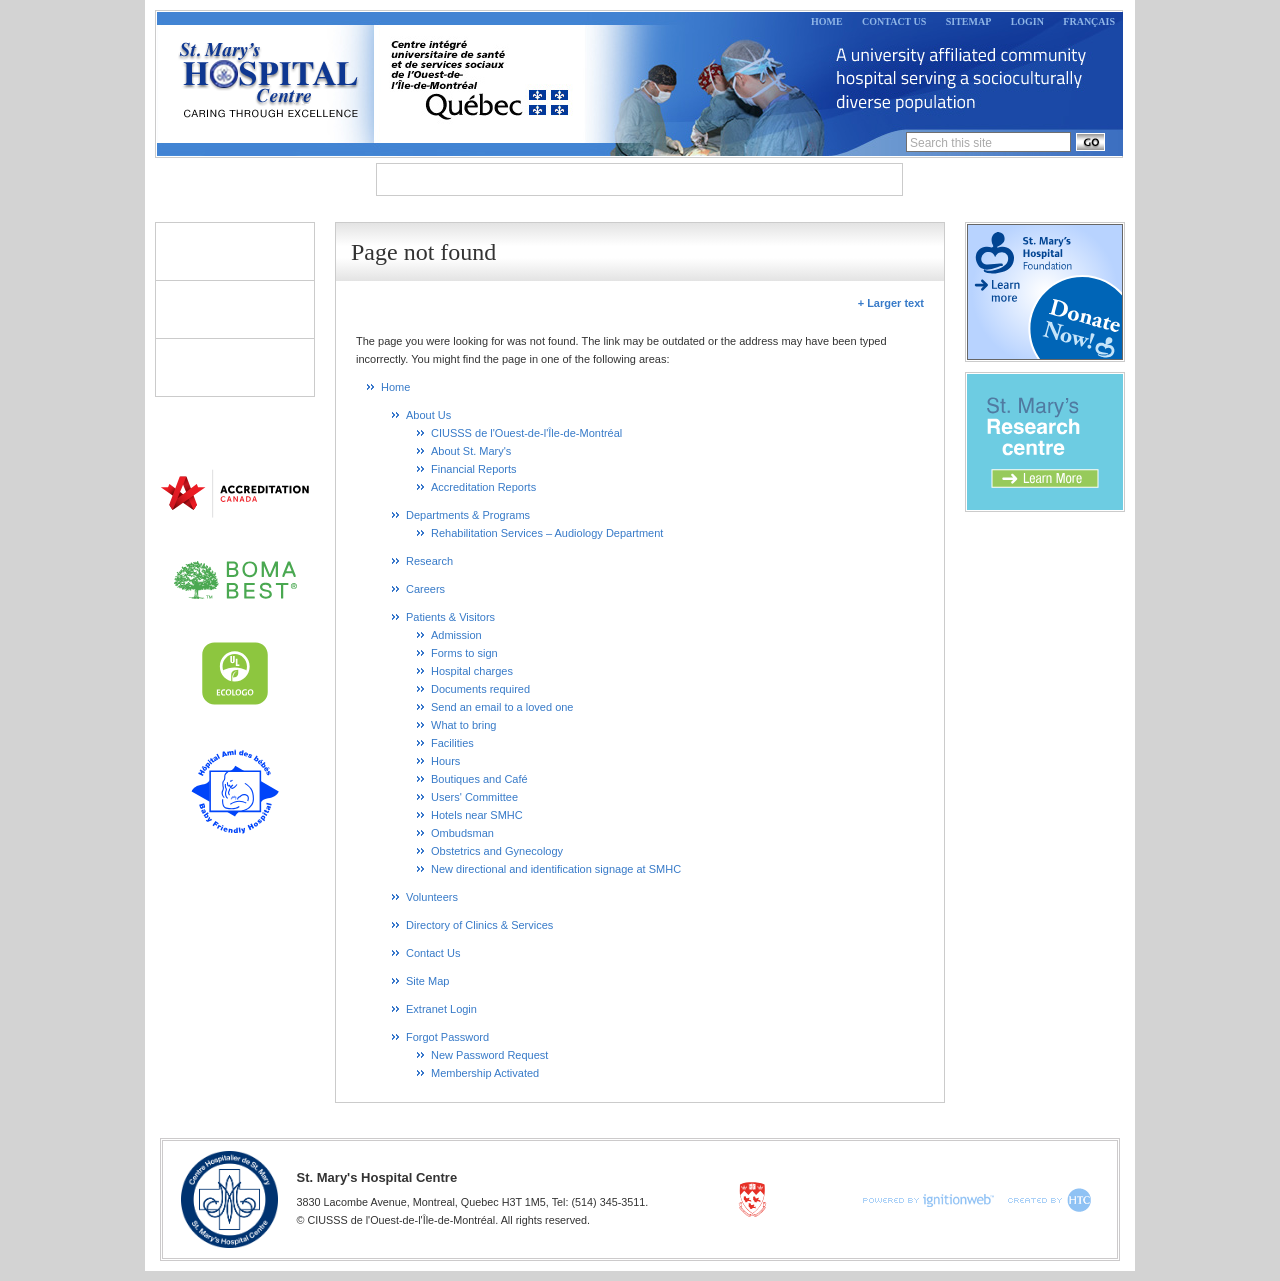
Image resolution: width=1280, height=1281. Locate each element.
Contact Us (894, 21)
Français (1089, 21)
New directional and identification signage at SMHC (556, 869)
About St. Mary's (471, 451)
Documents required (480, 689)
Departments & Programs (594, 179)
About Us (430, 179)
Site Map (427, 981)
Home (827, 21)
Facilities (452, 743)
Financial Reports (474, 469)
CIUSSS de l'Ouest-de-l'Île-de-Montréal (526, 433)
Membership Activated (485, 1073)
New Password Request (489, 1055)
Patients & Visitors (235, 251)
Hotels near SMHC (477, 815)
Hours (445, 761)
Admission (456, 635)
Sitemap (969, 21)
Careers (854, 179)
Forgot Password (447, 1037)
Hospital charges (472, 671)
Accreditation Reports (483, 487)
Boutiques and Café (479, 779)
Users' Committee (474, 797)
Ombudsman (462, 833)
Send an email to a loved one (502, 707)
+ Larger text (891, 303)
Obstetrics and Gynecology (497, 851)
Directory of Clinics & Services (235, 367)
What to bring (463, 725)
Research (757, 179)
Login (1027, 21)
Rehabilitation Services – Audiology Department (547, 533)
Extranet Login (441, 1009)
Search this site (951, 143)
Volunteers (235, 309)
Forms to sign (464, 653)
